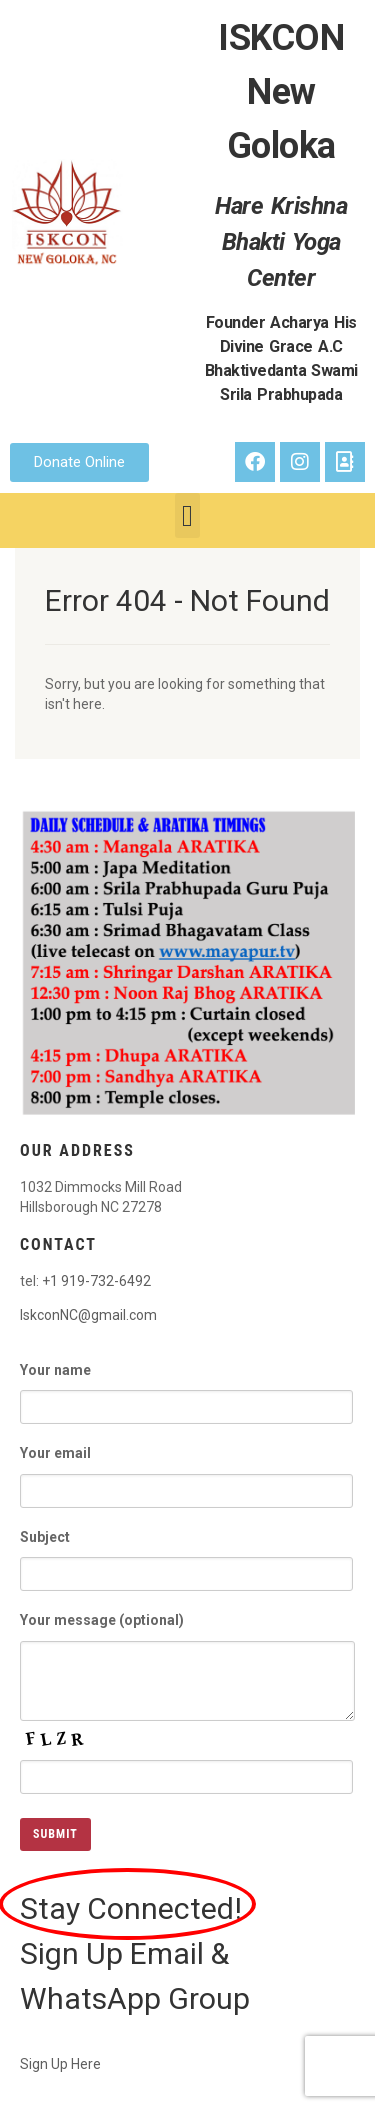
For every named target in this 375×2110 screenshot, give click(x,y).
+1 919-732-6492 (96, 1281)
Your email (186, 1468)
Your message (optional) (187, 1647)
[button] (188, 515)
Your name (186, 1385)
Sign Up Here (60, 2064)
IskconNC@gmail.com (88, 1315)
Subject (186, 1552)
